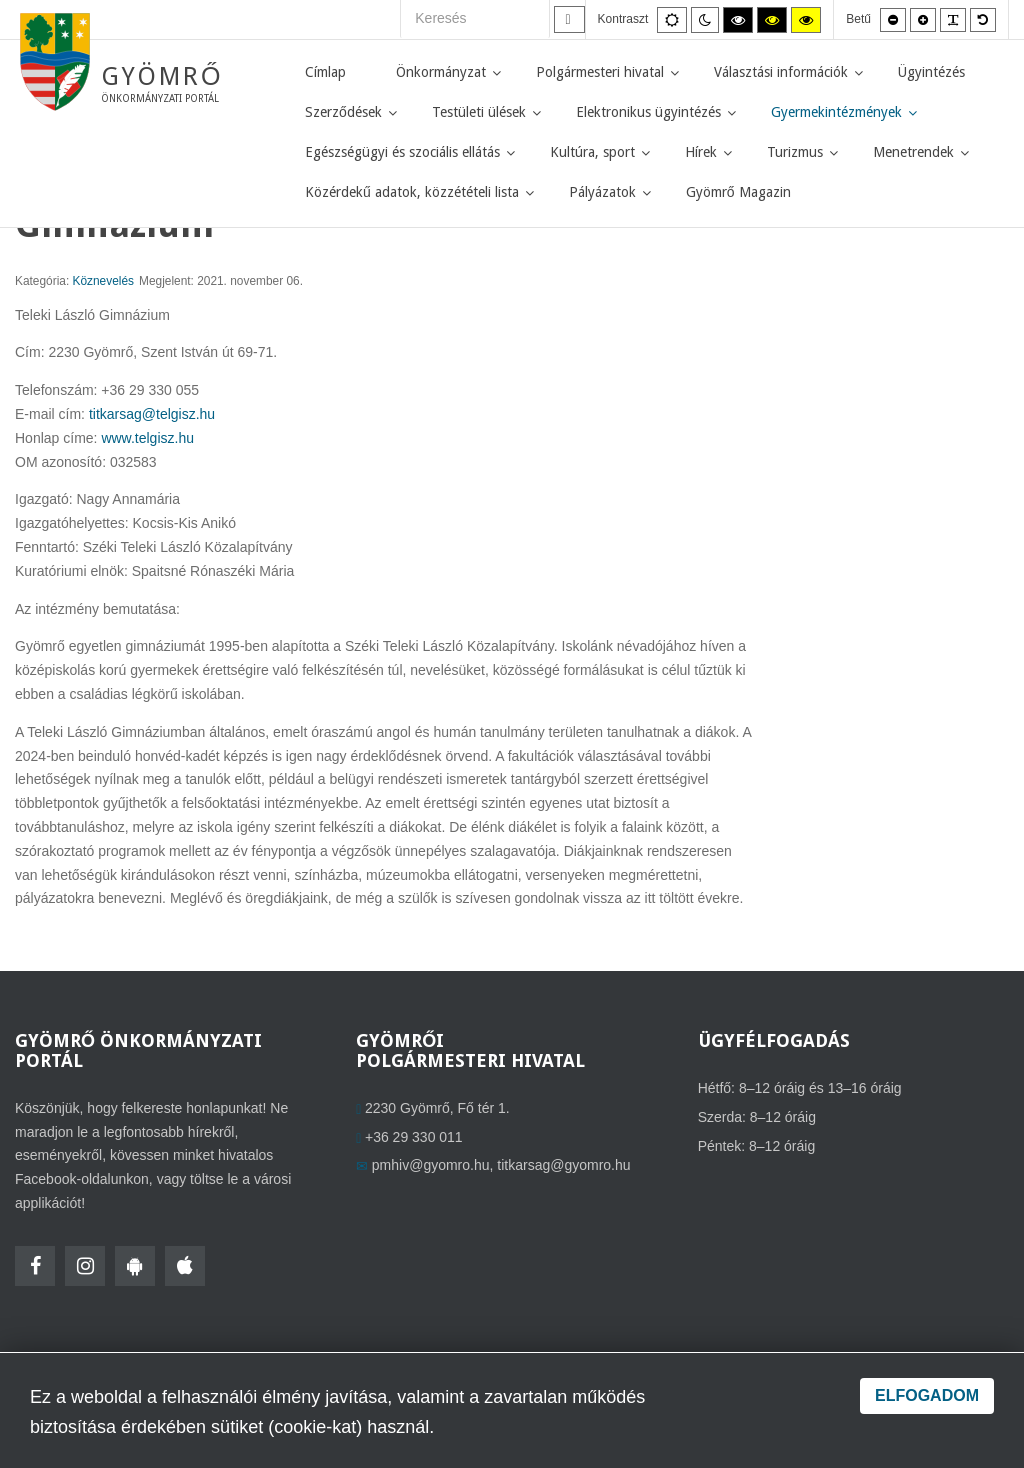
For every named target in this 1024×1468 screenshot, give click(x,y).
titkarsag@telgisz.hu (152, 414)
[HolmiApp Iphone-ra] (185, 1266)
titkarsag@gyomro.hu (563, 1165)
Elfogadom (927, 1395)
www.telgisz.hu (147, 438)
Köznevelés (103, 281)
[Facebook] (35, 1266)
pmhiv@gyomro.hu (431, 1165)
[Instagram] (85, 1266)
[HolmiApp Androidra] (135, 1266)
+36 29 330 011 (414, 1137)
